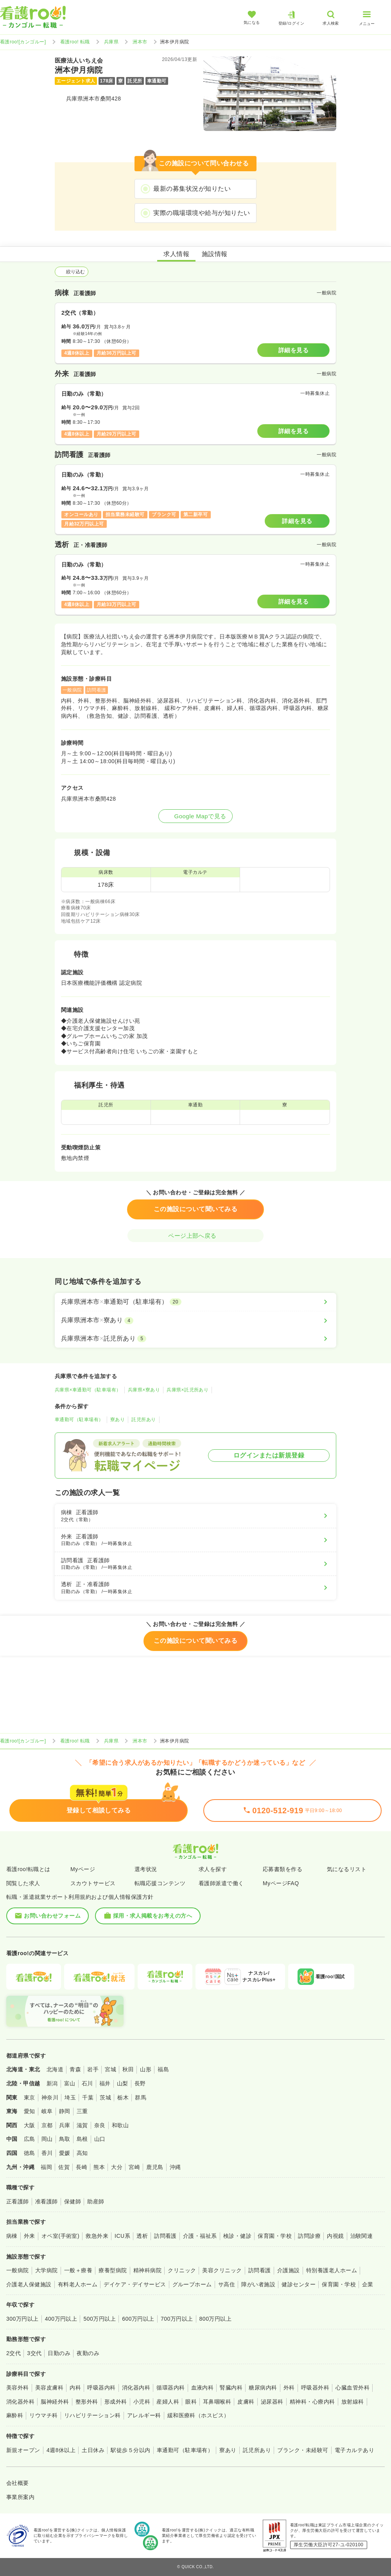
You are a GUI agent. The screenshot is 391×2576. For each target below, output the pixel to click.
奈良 (100, 2125)
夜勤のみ (88, 2353)
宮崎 (134, 2167)
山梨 (122, 2083)
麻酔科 (14, 2415)
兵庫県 (111, 42)
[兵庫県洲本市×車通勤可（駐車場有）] (195, 1302)
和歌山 (120, 2125)
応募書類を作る (282, 1869)
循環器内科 (170, 2387)
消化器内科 (136, 2387)
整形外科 (86, 2402)
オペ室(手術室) (60, 2236)
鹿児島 (154, 2167)
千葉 (87, 2097)
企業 (367, 2284)
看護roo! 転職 (75, 42)
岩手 (93, 2069)
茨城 (105, 2097)
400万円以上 (61, 2319)
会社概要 (17, 2483)
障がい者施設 (258, 2284)
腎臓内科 (231, 2387)
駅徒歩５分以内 (130, 2450)
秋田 (128, 2069)
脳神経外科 (55, 2402)
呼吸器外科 (315, 2387)
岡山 (47, 2139)
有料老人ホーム (77, 2284)
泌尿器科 (272, 2402)
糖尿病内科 (263, 2387)
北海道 (55, 2069)
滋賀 (82, 2125)
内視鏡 (335, 2236)
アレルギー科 (144, 2415)
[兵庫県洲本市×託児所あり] (195, 1339)
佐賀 (64, 2167)
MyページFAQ (281, 1883)
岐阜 (47, 2111)
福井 (105, 2083)
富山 (69, 2083)
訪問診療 (309, 2236)
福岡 (46, 2167)
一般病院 (17, 2270)
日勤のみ (59, 2353)
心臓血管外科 (352, 2387)
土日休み (93, 2450)
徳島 (29, 2153)
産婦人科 (167, 2402)
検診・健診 (237, 2236)
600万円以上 (138, 2319)
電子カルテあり (354, 2450)
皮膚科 (245, 2402)
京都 (47, 2125)
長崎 (81, 2167)
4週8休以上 (61, 2450)
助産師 (95, 2201)
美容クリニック (222, 2270)
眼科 (191, 2402)
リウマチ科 (43, 2415)
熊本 (99, 2167)
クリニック (182, 2270)
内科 (75, 2387)
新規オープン (23, 2450)
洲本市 (140, 42)
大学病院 (46, 2270)
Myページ (82, 1869)
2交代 (13, 2353)
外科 (289, 2387)
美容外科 (17, 2387)
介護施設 (288, 2270)
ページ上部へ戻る (195, 1235)
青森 (75, 2069)
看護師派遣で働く (221, 1883)
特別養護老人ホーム (331, 2270)
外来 (29, 2236)
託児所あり (143, 1419)
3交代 (34, 2353)
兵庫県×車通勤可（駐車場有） (88, 1390)
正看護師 (17, 2201)
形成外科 (115, 2402)
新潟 (52, 2083)
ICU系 (122, 2236)
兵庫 (64, 2125)
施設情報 (215, 254)
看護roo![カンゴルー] (23, 42)
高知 (82, 2153)
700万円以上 (177, 2319)
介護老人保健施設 (29, 2284)
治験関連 (361, 2236)
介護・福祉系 (200, 2236)
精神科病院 (147, 2270)
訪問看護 (165, 2236)
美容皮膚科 (49, 2387)
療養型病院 (113, 2270)
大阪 (29, 2125)
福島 (163, 2069)
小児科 (141, 2402)
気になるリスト (346, 1869)
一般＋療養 (78, 2270)
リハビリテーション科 (92, 2415)
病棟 (12, 2236)
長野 (140, 2083)
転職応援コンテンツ (160, 1883)
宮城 (110, 2069)
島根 (82, 2139)
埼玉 (70, 2097)
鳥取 (64, 2139)
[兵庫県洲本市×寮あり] (195, 1320)
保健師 (72, 2201)
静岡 (64, 2111)
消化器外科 (20, 2402)
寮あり (117, 1419)
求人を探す (213, 1869)
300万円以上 (22, 2319)
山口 (100, 2139)
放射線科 (352, 2402)
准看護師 (46, 2201)
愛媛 (64, 2153)
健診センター (299, 2284)
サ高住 (226, 2284)
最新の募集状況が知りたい (192, 188)
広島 (29, 2139)
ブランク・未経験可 (302, 2450)
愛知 (29, 2111)
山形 (145, 2069)
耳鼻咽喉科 (217, 2402)
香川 (47, 2153)
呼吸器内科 (101, 2387)
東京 (29, 2097)
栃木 (123, 2097)
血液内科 (202, 2387)
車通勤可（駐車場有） (79, 1419)
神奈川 (49, 2097)
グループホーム (192, 2284)
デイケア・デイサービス (135, 2284)
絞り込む (71, 272)
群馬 (140, 2097)
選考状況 (146, 1869)
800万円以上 (215, 2319)
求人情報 (176, 254)
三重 (82, 2111)
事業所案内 (20, 2497)
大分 (116, 2167)
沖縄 (175, 2167)
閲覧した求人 (23, 1883)
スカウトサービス (93, 1883)
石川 (87, 2083)
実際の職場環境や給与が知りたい (201, 213)
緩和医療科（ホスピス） (198, 2415)
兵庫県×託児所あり (187, 1390)
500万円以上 (99, 2319)
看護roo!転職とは (28, 1869)
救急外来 (97, 2236)
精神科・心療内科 (312, 2402)
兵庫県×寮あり (144, 1390)
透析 (142, 2236)
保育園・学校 (275, 2236)
